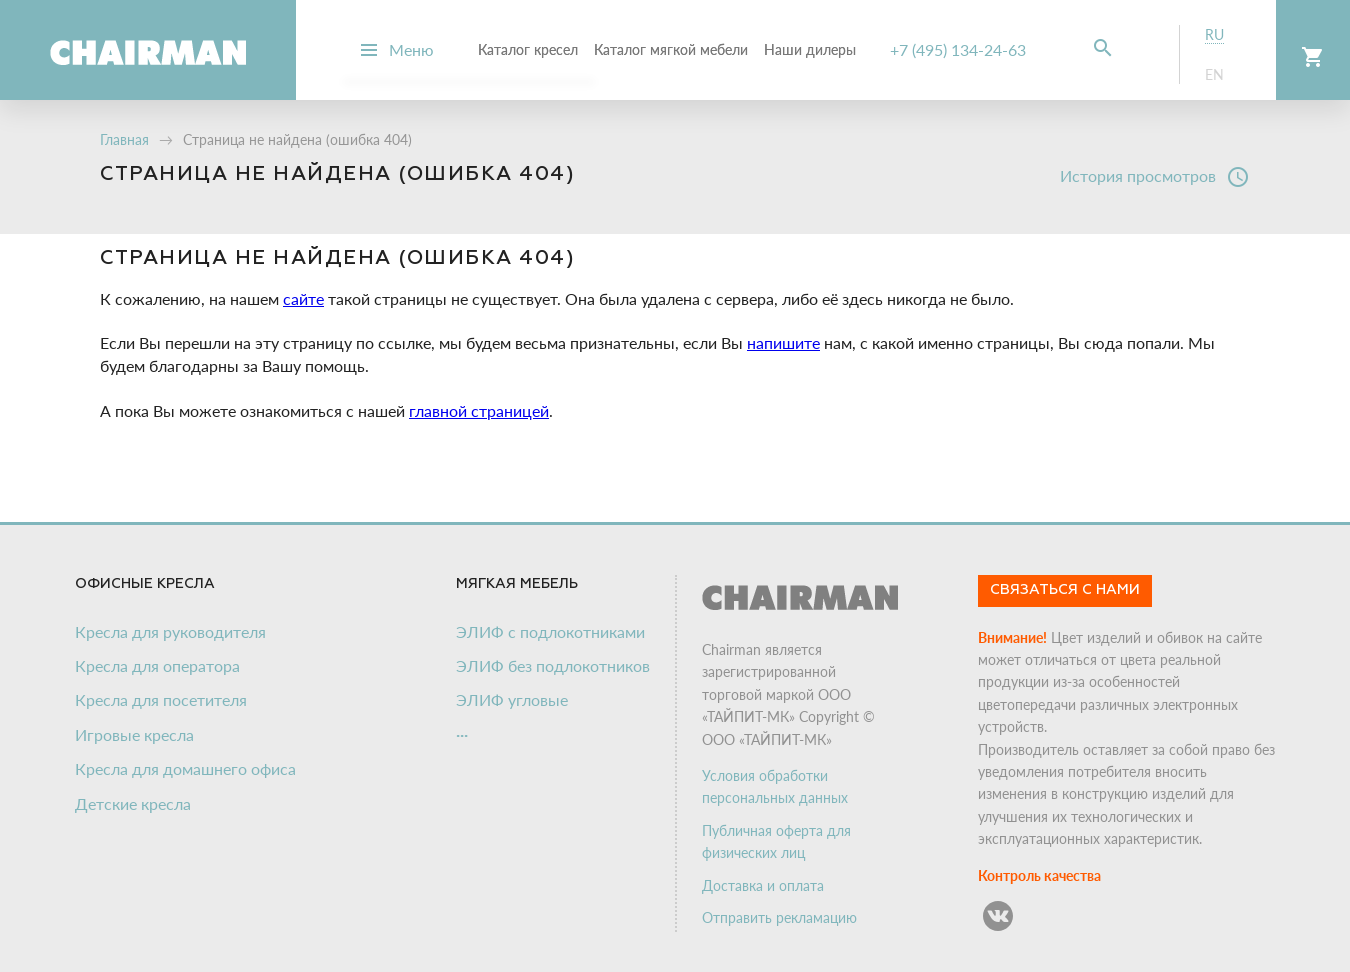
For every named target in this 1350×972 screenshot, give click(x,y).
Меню (411, 49)
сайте (303, 298)
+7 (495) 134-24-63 (958, 49)
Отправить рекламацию (779, 917)
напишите (783, 342)
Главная (124, 139)
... (462, 730)
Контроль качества (1039, 875)
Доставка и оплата (763, 885)
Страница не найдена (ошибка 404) (297, 139)
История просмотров (1155, 177)
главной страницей (479, 410)
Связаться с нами (1065, 590)
